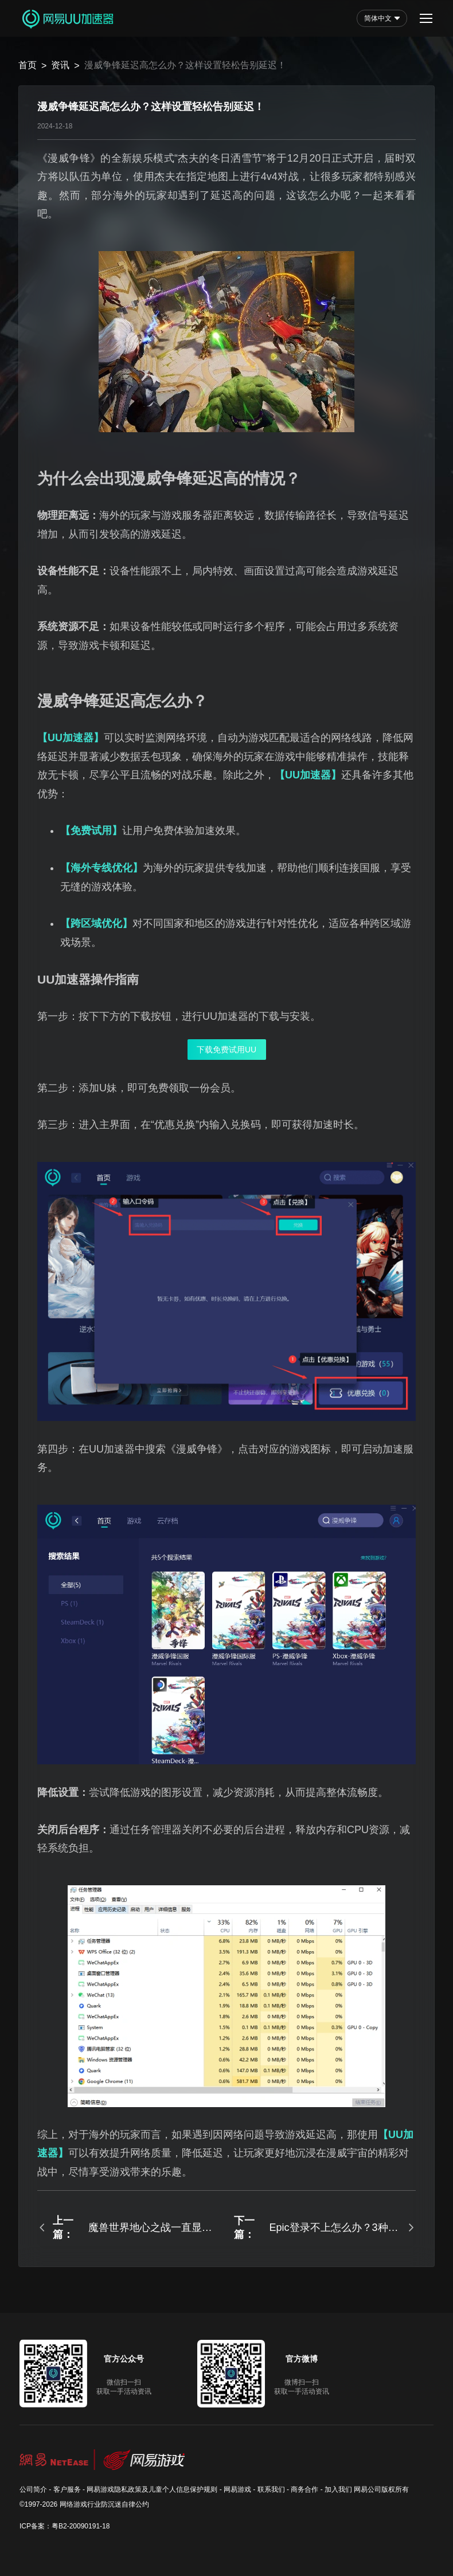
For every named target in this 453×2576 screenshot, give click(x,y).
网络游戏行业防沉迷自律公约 (104, 2504)
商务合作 (304, 2489)
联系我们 (271, 2489)
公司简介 (33, 2489)
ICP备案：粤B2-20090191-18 (64, 2526)
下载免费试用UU (226, 1049)
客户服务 (67, 2489)
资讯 (60, 65)
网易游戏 (237, 2489)
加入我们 (338, 2489)
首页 (27, 65)
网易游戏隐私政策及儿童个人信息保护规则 (152, 2489)
